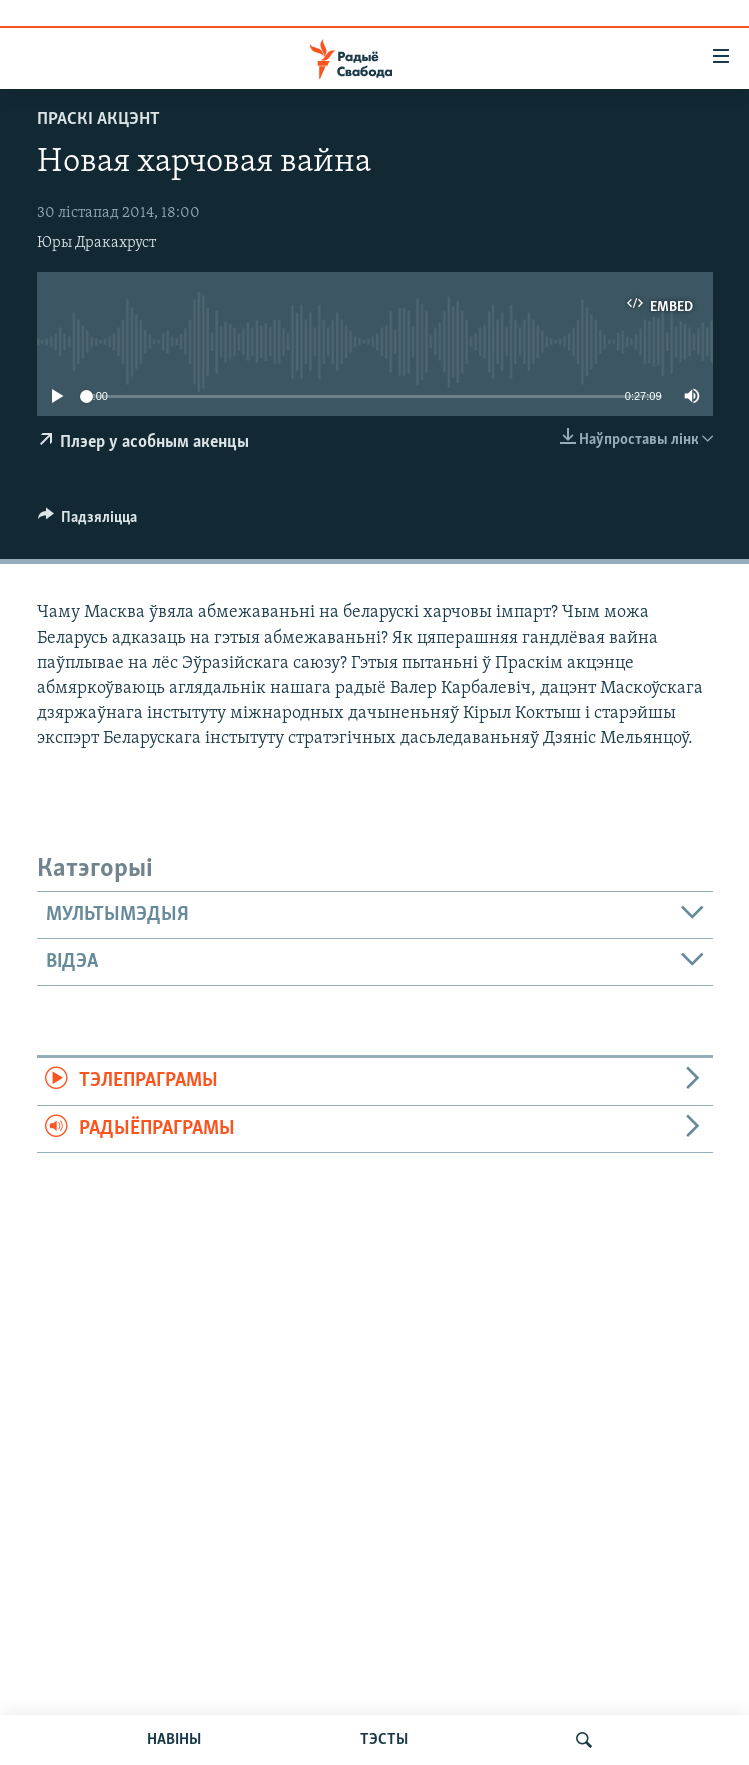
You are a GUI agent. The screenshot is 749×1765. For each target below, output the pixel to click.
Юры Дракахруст (96, 243)
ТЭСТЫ (384, 1740)
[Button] (88, 522)
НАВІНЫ (174, 1740)
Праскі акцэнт (98, 119)
